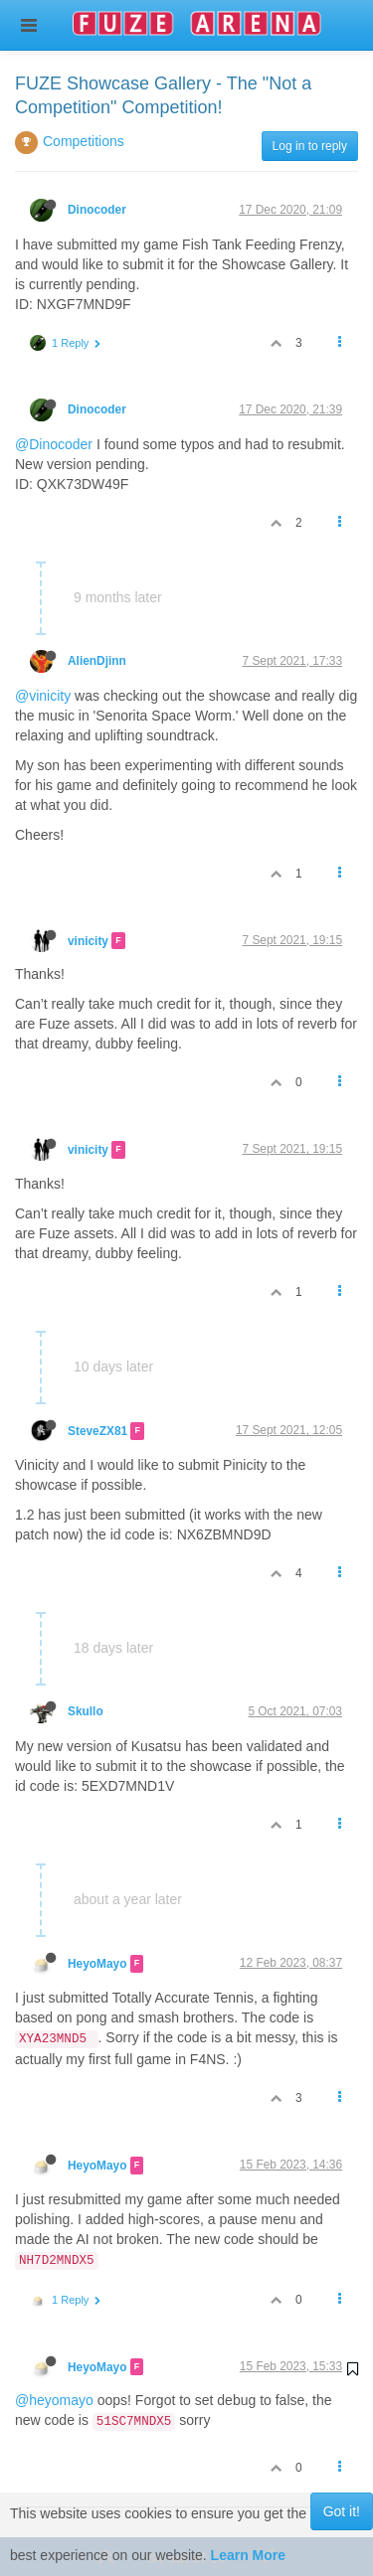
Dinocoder (97, 210)
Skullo (85, 1711)
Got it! (341, 2511)
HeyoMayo (97, 1964)
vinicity (88, 940)
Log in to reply (310, 146)
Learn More (248, 2555)
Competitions (83, 141)
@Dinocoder (54, 444)
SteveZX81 (97, 1431)
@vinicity (43, 696)
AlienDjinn (97, 661)
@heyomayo (54, 2400)
